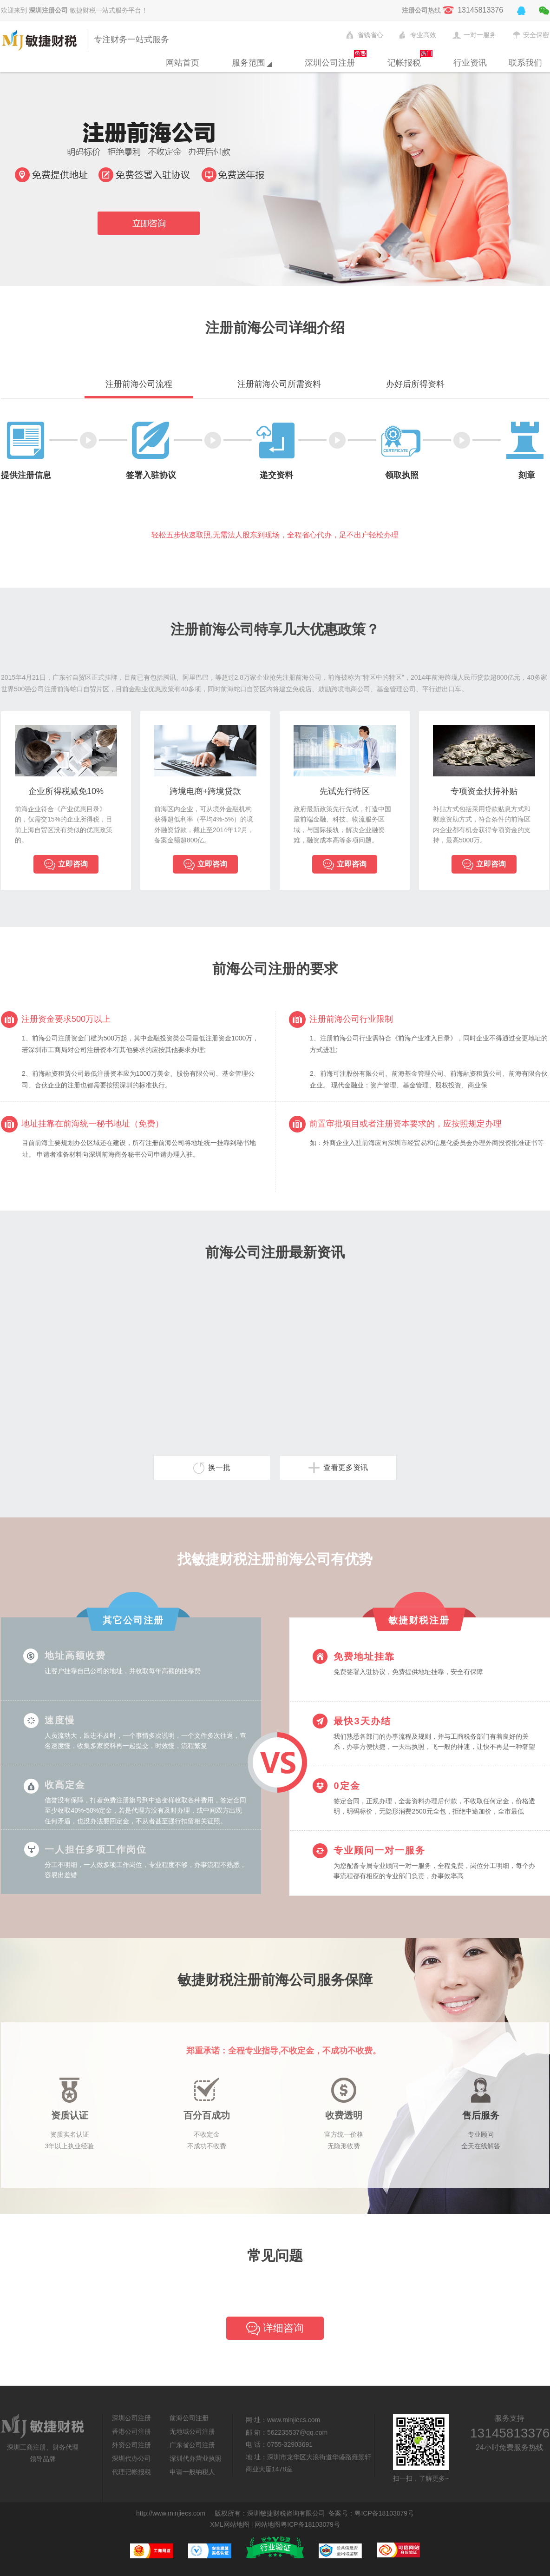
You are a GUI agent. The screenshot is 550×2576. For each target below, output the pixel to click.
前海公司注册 (189, 2418)
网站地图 (268, 2524)
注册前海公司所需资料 (279, 384)
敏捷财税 (41, 40)
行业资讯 (470, 62)
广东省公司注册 (192, 2445)
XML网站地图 (229, 2524)
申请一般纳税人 (192, 2472)
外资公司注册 (131, 2445)
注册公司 (415, 10)
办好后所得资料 (415, 384)
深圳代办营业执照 (196, 2458)
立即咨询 (66, 864)
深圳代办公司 (131, 2458)
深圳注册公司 (48, 10)
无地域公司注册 (192, 2431)
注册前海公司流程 (138, 384)
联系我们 (525, 62)
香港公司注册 (131, 2431)
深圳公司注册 (330, 62)
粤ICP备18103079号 (384, 2513)
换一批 (211, 1468)
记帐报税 (404, 62)
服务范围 (252, 62)
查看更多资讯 (338, 1468)
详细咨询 (275, 2329)
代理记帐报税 (131, 2472)
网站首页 (182, 62)
